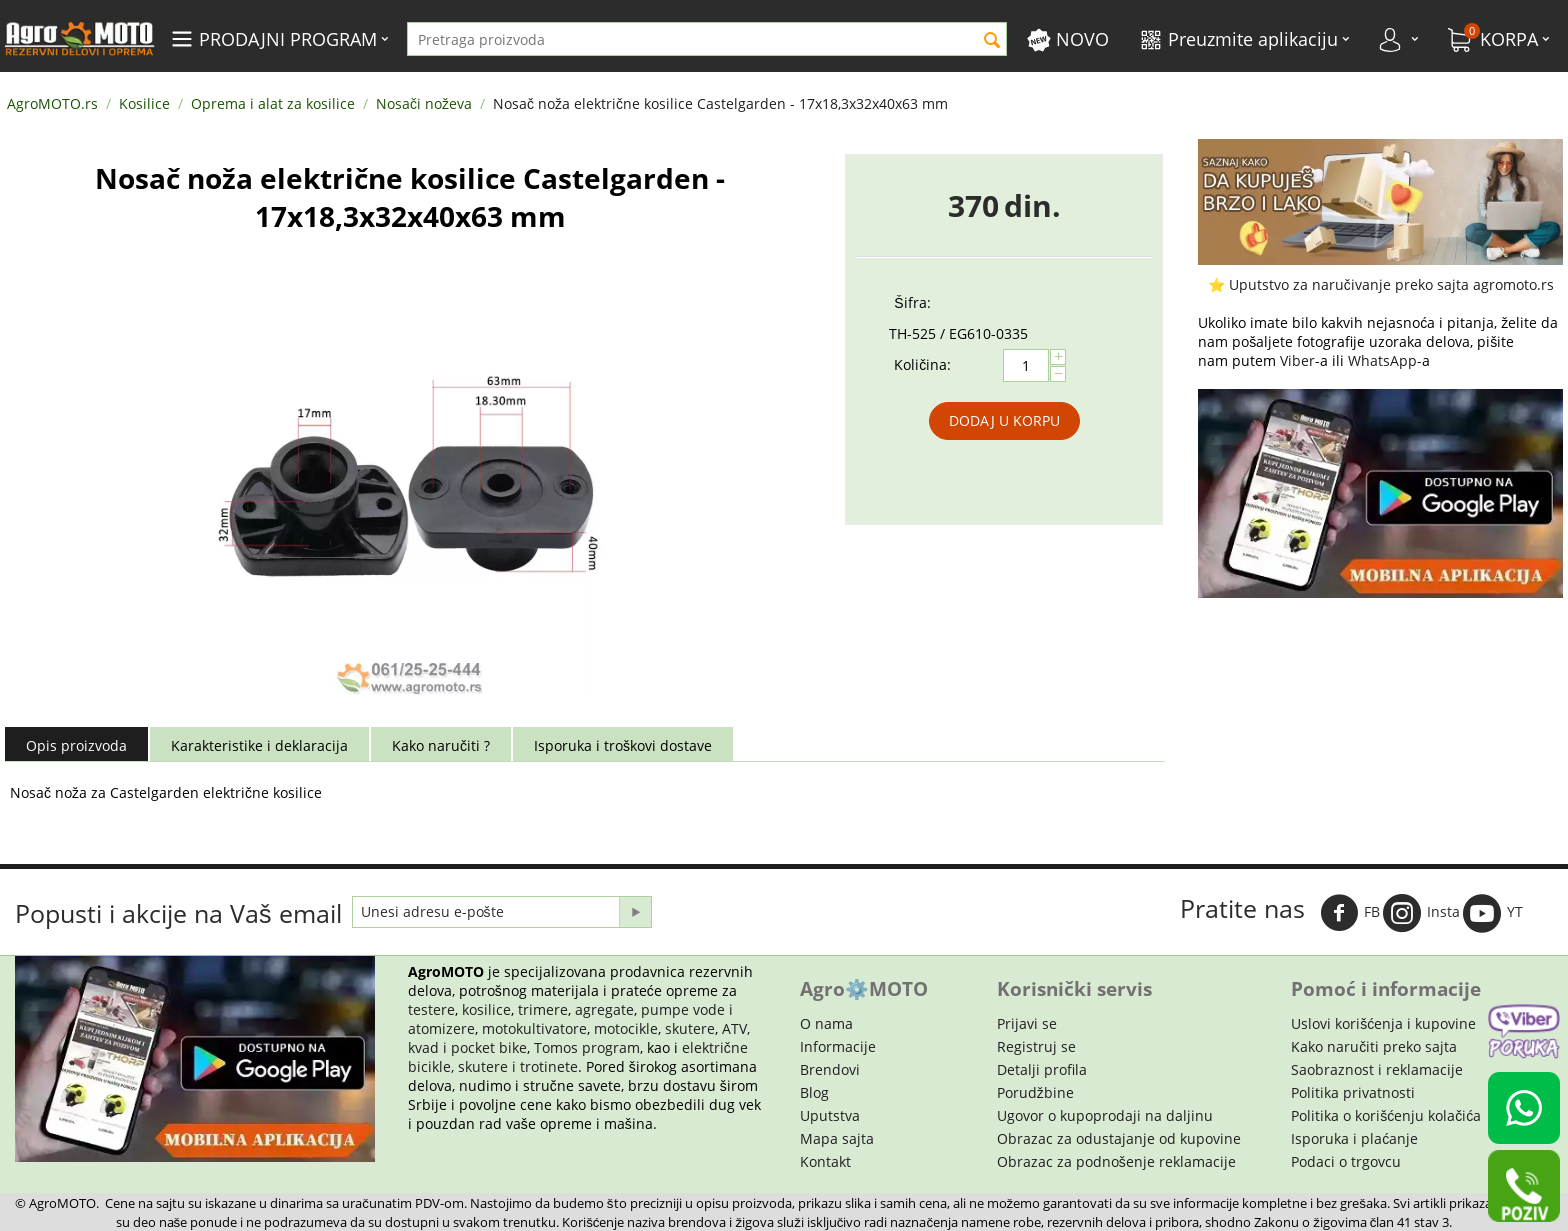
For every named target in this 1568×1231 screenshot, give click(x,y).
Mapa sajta (837, 1138)
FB (1350, 913)
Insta (1421, 913)
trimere (543, 1009)
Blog (814, 1092)
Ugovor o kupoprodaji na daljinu (1105, 1115)
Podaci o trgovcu (1346, 1161)
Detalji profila (1042, 1069)
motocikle (626, 1028)
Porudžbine (1035, 1092)
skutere (690, 1028)
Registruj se (1036, 1046)
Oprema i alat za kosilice (273, 103)
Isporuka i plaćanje (1354, 1138)
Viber (1297, 360)
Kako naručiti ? (441, 745)
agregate (604, 1009)
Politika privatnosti (1353, 1092)
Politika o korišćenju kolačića (1386, 1115)
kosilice (486, 1009)
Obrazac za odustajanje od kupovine (1119, 1138)
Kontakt (825, 1161)
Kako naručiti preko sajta (1374, 1046)
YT (1493, 913)
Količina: (922, 364)
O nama (826, 1023)
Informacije (838, 1046)
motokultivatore (534, 1028)
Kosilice (144, 103)
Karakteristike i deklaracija (259, 745)
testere (431, 1009)
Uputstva (830, 1115)
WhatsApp (1382, 360)
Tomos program (587, 1047)
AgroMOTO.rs (52, 103)
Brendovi (830, 1069)
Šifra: (912, 302)
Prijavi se (1027, 1023)
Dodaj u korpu (1004, 420)
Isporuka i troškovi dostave (623, 745)
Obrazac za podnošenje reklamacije (1116, 1161)
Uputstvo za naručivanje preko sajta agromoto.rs (1391, 284)
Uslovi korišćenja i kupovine (1383, 1023)
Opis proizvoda (76, 745)
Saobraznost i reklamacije (1377, 1069)
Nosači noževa (424, 103)
